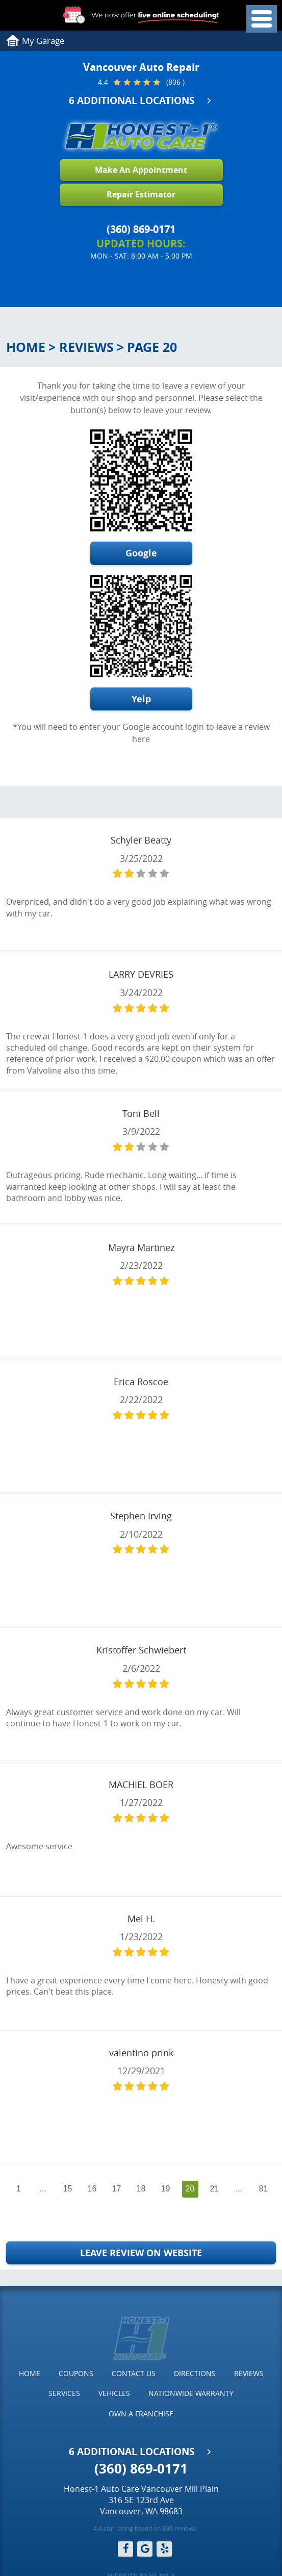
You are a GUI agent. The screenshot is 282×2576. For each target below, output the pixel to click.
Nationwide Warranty (191, 2393)
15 (67, 2188)
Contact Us (134, 2373)
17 (116, 2188)
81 (263, 2188)
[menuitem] (29, 2373)
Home (25, 347)
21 (214, 2188)
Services (64, 2393)
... (43, 2188)
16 (92, 2188)
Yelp (141, 699)
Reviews (86, 347)
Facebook (125, 2549)
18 (141, 2188)
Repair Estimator (141, 194)
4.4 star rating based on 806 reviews (144, 2528)
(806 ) (175, 82)
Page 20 (152, 347)
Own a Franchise (141, 2413)
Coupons (76, 2373)
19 (165, 2188)
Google (141, 553)
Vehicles (114, 2393)
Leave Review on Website (141, 2253)
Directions (195, 2373)
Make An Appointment (141, 169)
